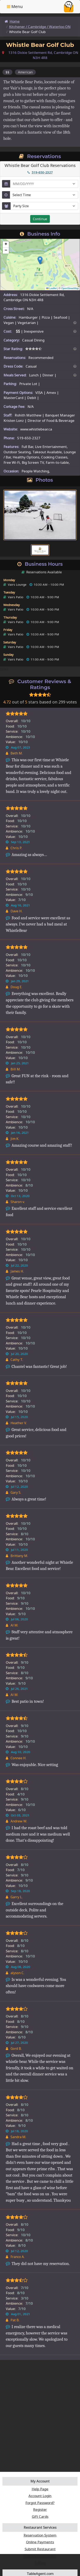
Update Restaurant (40, 2555)
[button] (40, 260)
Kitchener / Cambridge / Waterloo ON (39, 26)
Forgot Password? (40, 2502)
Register (40, 2509)
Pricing (40, 2562)
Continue (40, 219)
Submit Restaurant (40, 2549)
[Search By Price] (74, 331)
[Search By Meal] (74, 375)
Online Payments (40, 2542)
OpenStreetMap (70, 288)
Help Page (40, 2489)
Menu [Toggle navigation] (15, 6)
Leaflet (51, 288)
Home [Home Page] (12, 21)
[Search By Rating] (74, 348)
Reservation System (40, 2535)
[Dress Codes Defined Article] (74, 366)
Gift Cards (40, 2516)
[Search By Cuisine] (74, 322)
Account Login (40, 2495)
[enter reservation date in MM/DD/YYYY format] (44, 184)
